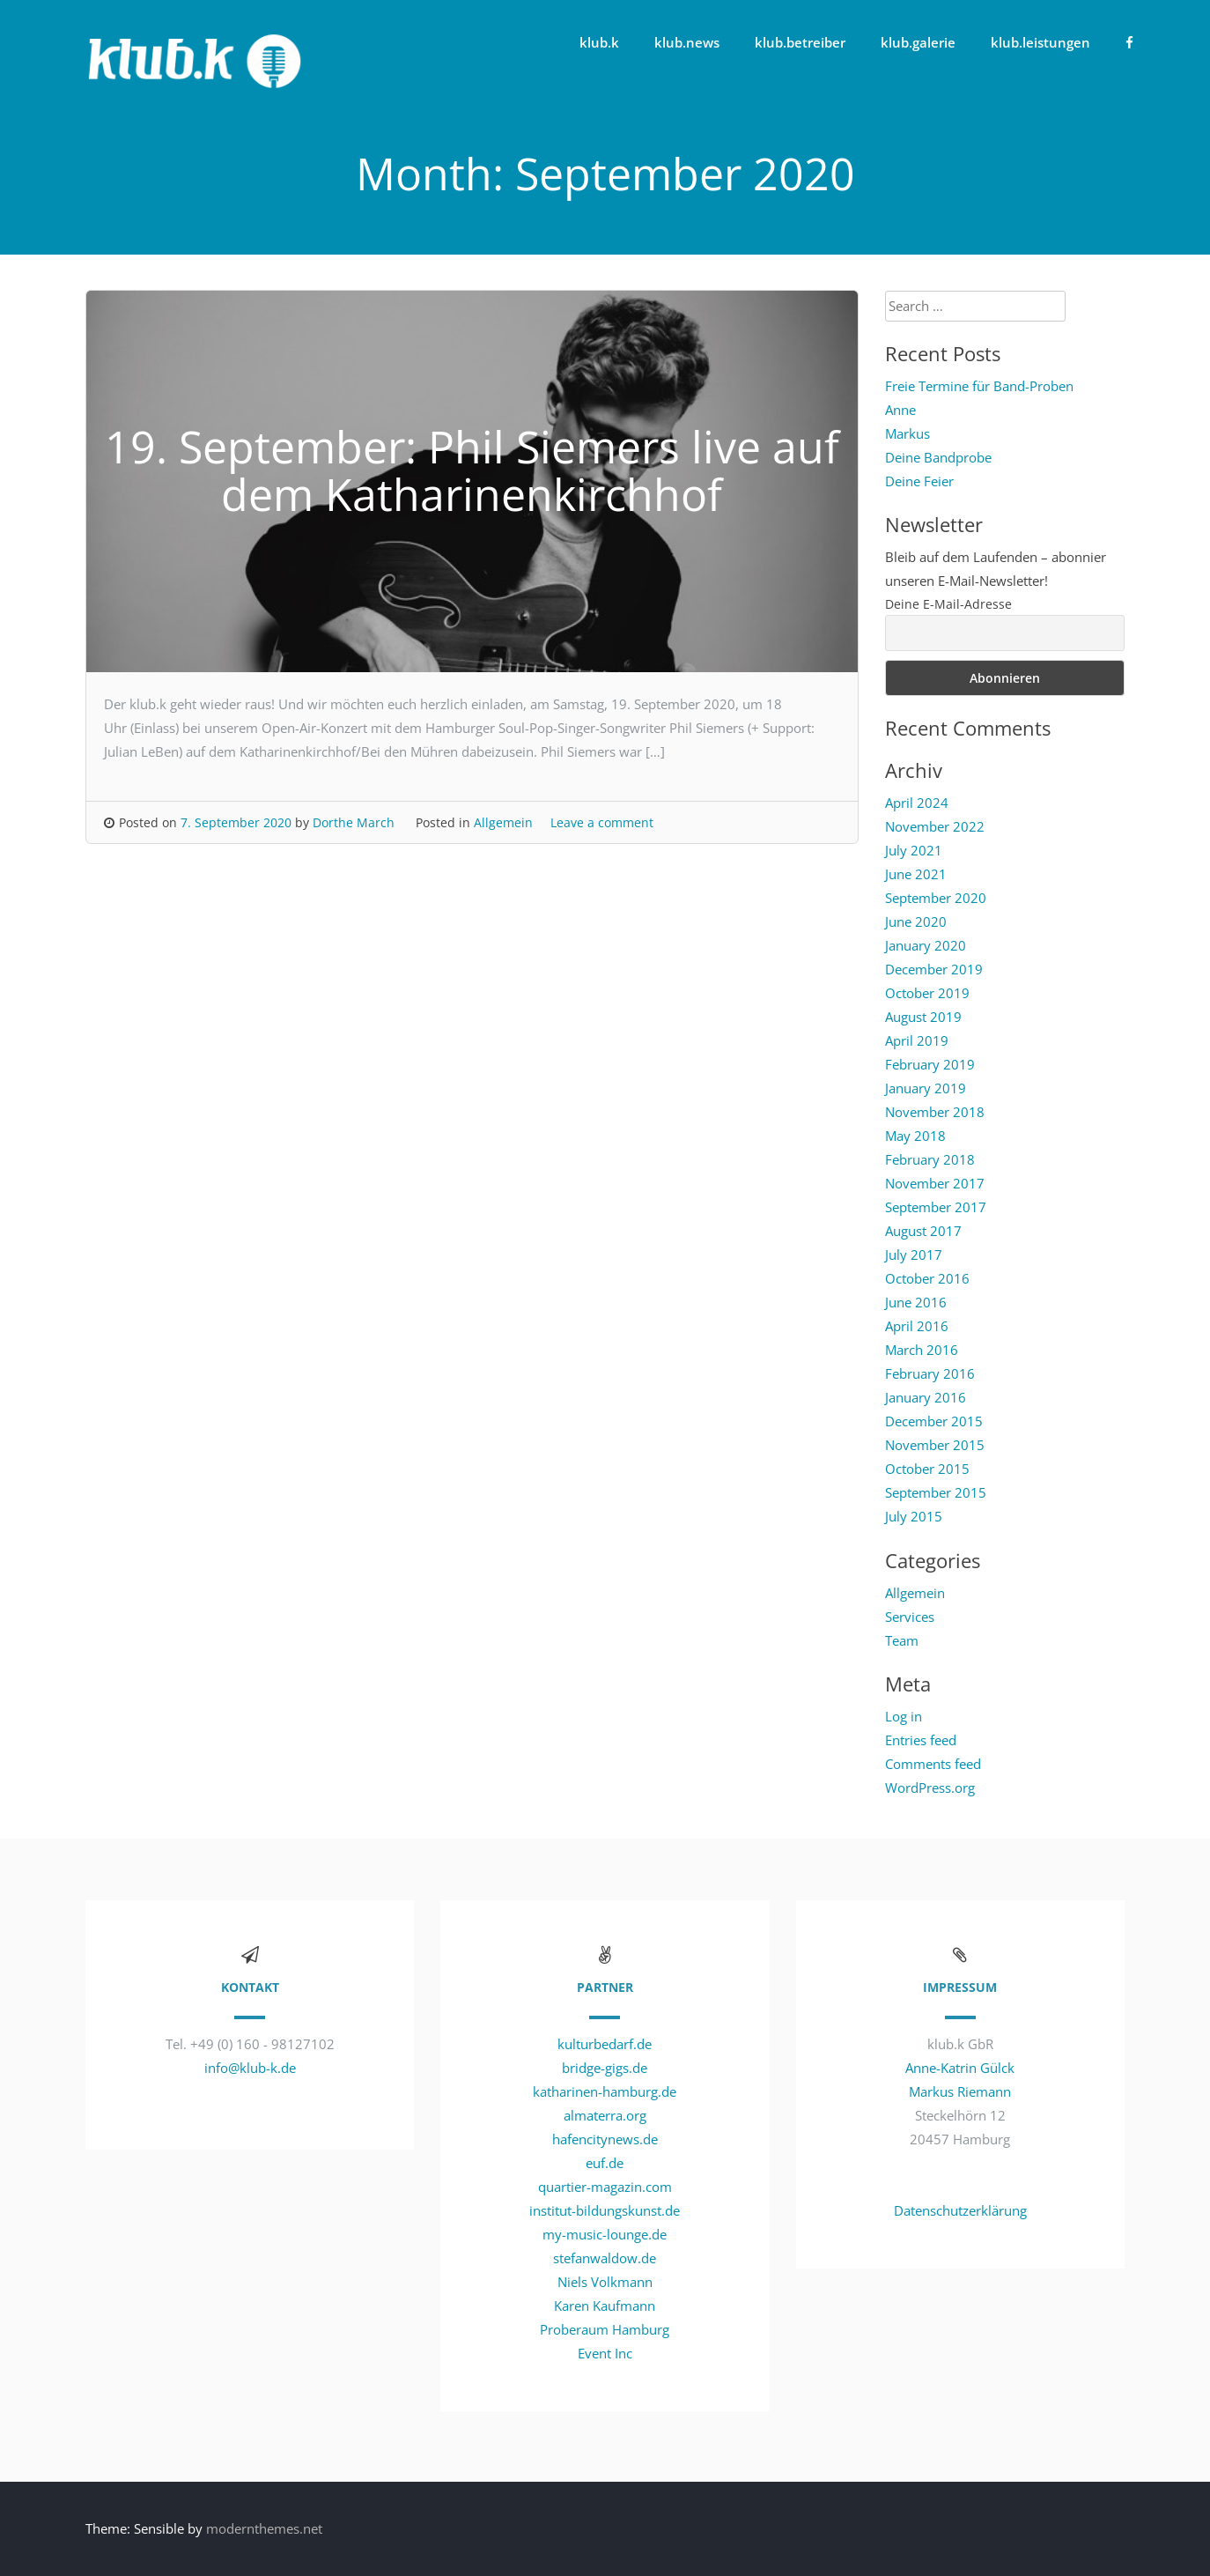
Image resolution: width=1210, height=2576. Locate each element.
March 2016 (921, 1349)
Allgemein (503, 822)
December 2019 (934, 969)
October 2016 (927, 1278)
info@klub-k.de (250, 2067)
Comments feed (933, 1764)
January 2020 (925, 945)
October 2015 (927, 1468)
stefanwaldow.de (604, 2258)
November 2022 (935, 826)
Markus (907, 433)
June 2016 (916, 1302)
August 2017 (923, 1231)
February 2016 (930, 1373)
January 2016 (925, 1397)
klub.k (599, 42)
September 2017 (935, 1207)
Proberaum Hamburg (604, 2329)
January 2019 (925, 1088)
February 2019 (930, 1064)
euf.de (604, 2163)
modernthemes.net (264, 2528)
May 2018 (915, 1135)
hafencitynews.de (605, 2139)
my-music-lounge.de (604, 2234)
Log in (903, 1716)
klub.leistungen (1040, 42)
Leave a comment (601, 822)
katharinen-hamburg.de (604, 2091)
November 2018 (935, 1112)
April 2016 (916, 1326)
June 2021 (916, 874)
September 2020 (935, 898)
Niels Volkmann (605, 2282)
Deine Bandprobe (938, 457)
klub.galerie (918, 42)
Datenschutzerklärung (960, 2210)
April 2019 (916, 1040)
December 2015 (934, 1421)
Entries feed (920, 1740)
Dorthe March (354, 822)
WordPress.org (930, 1787)
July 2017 (913, 1254)
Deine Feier (919, 481)
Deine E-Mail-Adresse (948, 604)
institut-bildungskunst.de (604, 2210)
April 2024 (916, 802)
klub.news (686, 42)
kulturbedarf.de (604, 2044)
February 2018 (930, 1159)
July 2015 (913, 1516)
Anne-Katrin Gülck (959, 2067)
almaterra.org (605, 2115)
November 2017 (935, 1183)
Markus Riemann (960, 2091)
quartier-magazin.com (605, 2186)
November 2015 (935, 1445)
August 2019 (923, 1016)
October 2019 (927, 993)
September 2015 (935, 1492)
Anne (900, 409)
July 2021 (913, 850)
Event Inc (605, 2353)
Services (909, 1616)
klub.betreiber (800, 42)
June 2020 (916, 921)
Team (902, 1640)
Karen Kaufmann (604, 2305)
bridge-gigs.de (604, 2067)
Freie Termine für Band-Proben (979, 386)
